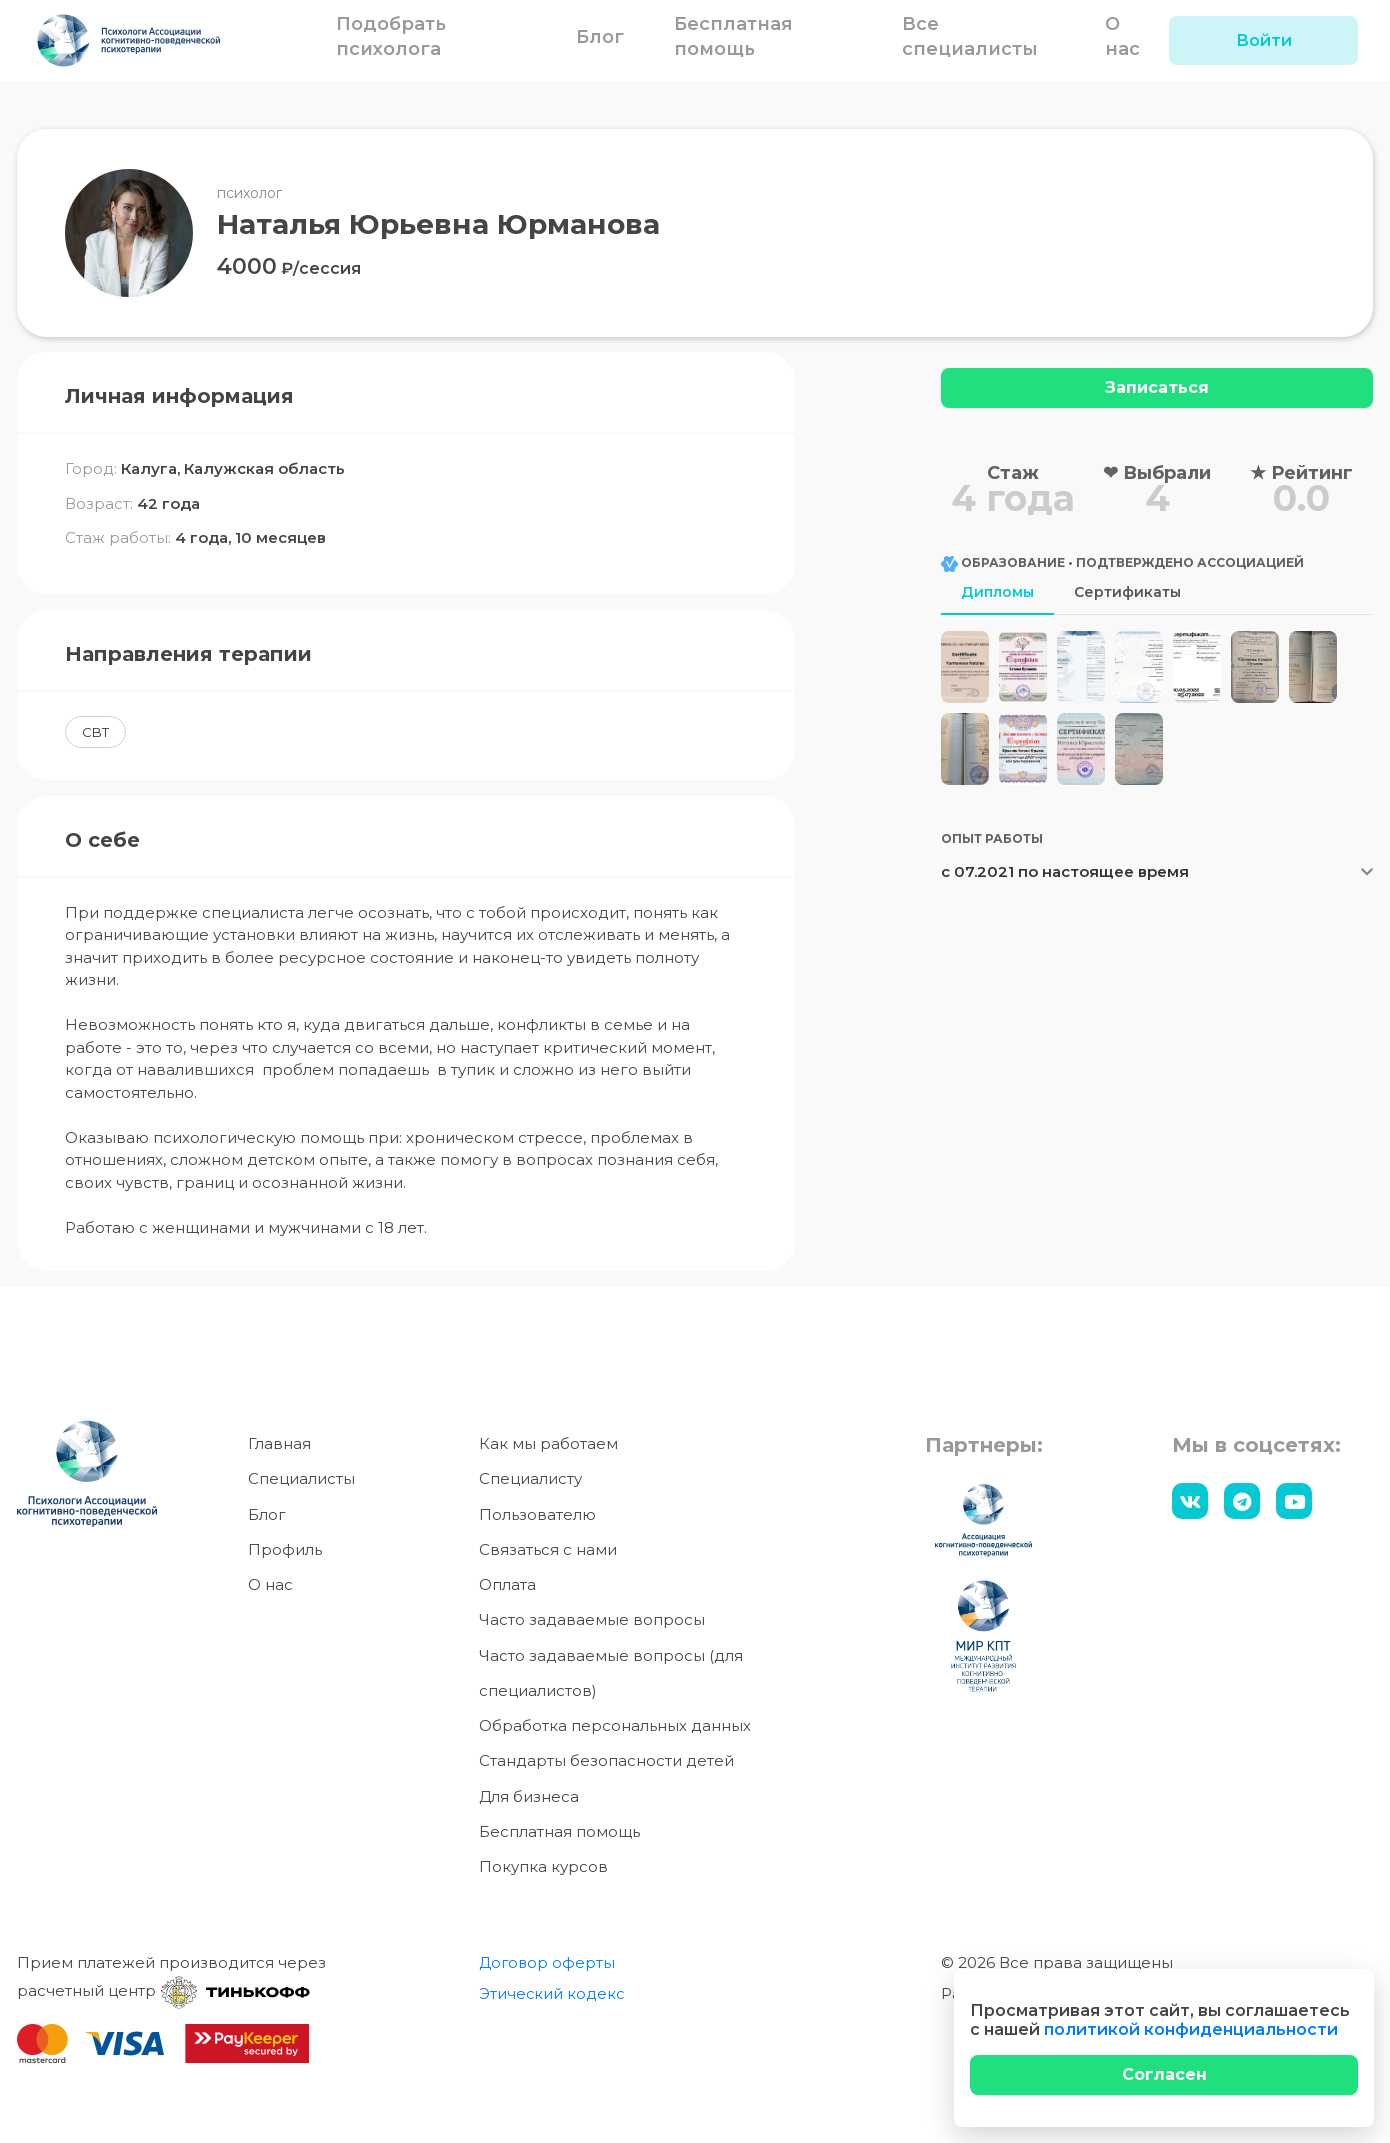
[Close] (1164, 2075)
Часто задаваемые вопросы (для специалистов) (611, 1673)
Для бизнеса (529, 1796)
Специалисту (530, 1478)
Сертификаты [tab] (1127, 592)
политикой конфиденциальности (1191, 2029)
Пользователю (537, 1514)
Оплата (507, 1584)
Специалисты (301, 1478)
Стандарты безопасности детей (606, 1760)
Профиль (285, 1549)
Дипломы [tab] (997, 592)
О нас (270, 1584)
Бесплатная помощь (559, 1831)
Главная (279, 1443)
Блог (603, 37)
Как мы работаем (548, 1443)
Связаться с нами (548, 1549)
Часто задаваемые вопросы (592, 1619)
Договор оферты (548, 1962)
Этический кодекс (552, 1993)
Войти (1264, 40)
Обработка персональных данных (615, 1725)
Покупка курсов (543, 1866)
